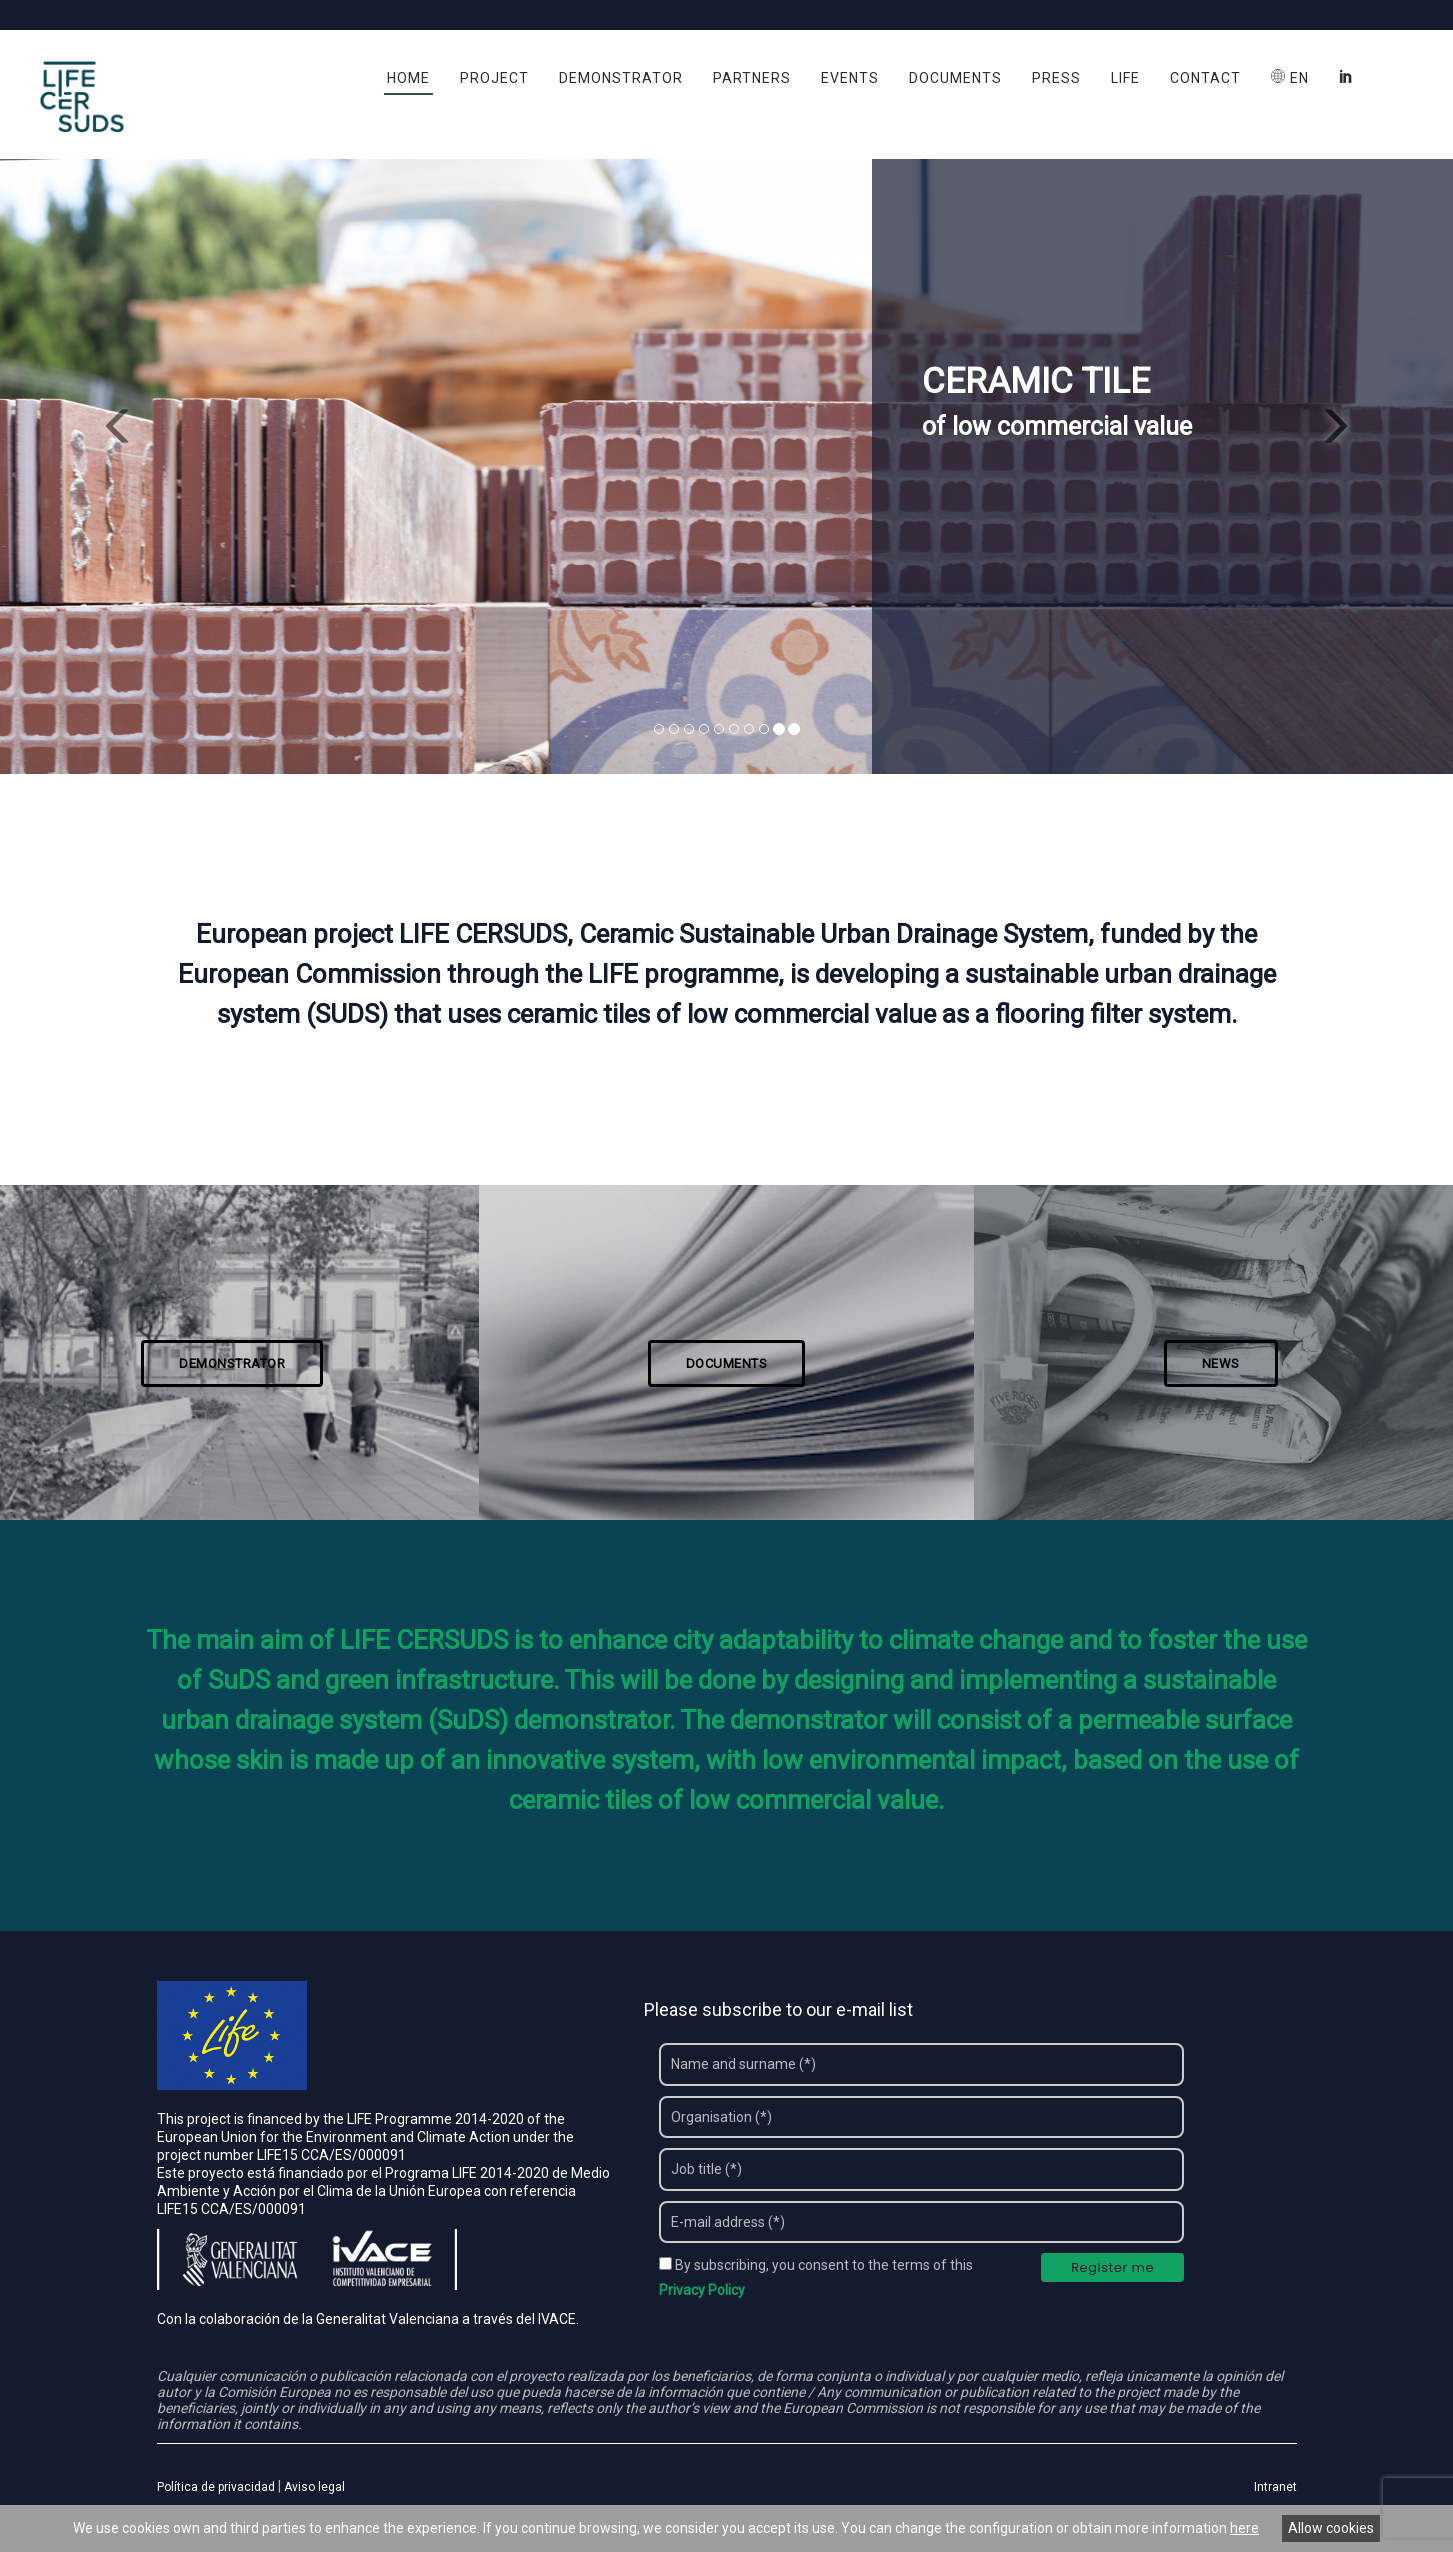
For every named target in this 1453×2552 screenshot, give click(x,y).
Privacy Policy (702, 2292)
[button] (109, 419)
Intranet (1275, 2489)
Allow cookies (1331, 2528)
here (1244, 2528)
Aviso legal (314, 2489)
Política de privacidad (216, 2489)
